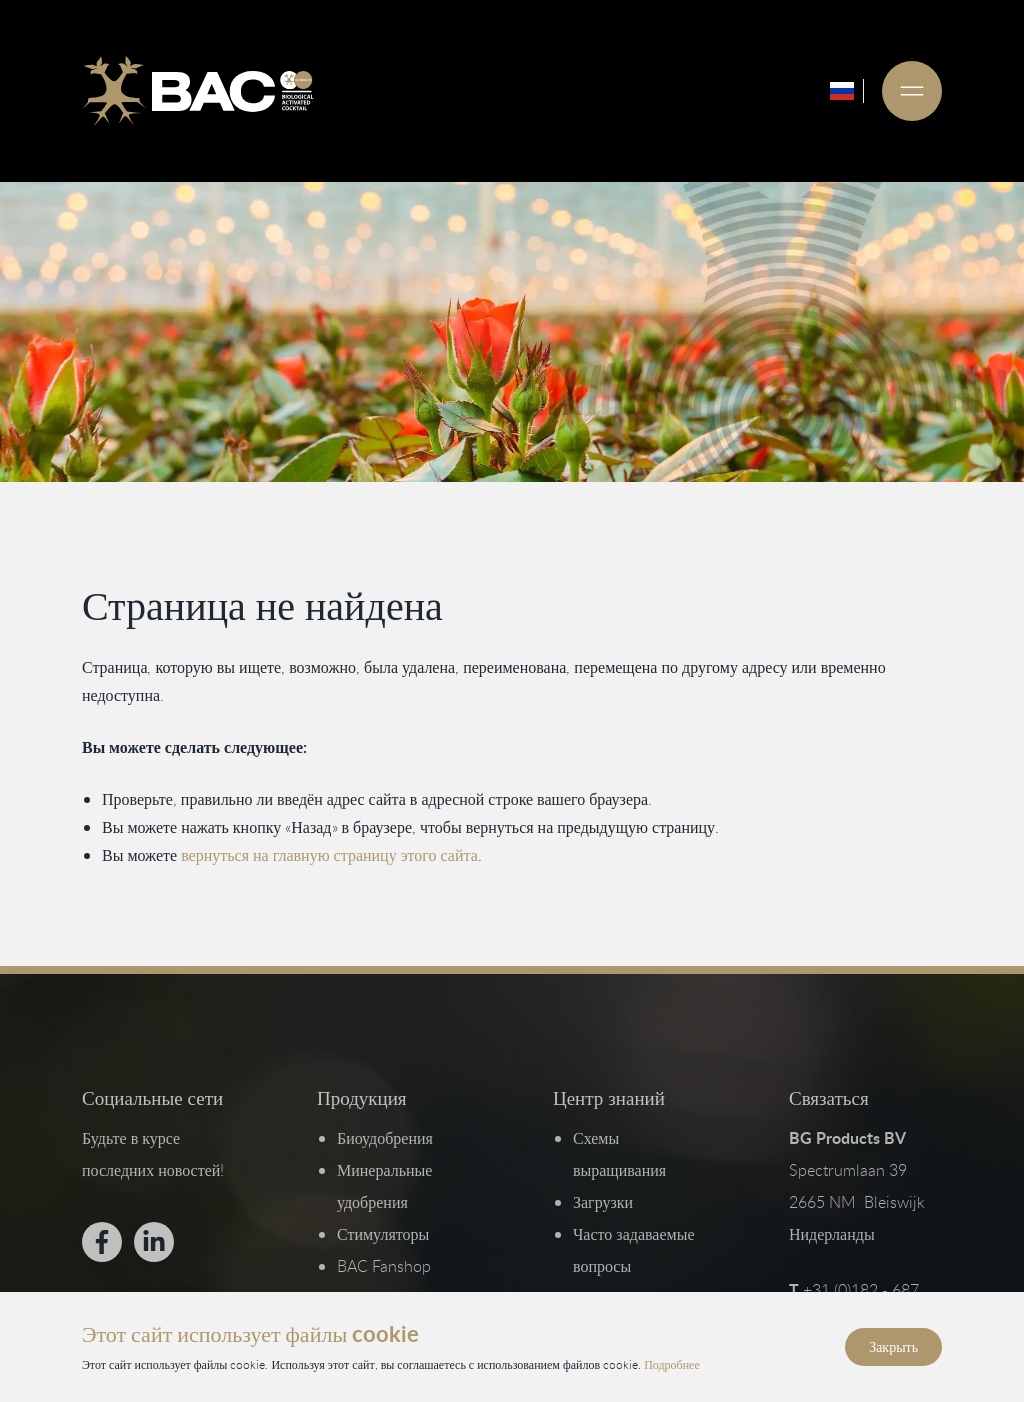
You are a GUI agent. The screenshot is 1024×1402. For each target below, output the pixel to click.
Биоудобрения (385, 1138)
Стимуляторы (383, 1234)
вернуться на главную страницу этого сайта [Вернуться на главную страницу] (329, 855)
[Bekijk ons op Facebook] (102, 1242)
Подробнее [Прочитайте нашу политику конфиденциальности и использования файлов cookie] (672, 1363)
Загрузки (603, 1202)
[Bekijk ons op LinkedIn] (154, 1242)
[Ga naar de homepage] (198, 91)
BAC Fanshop (384, 1266)
